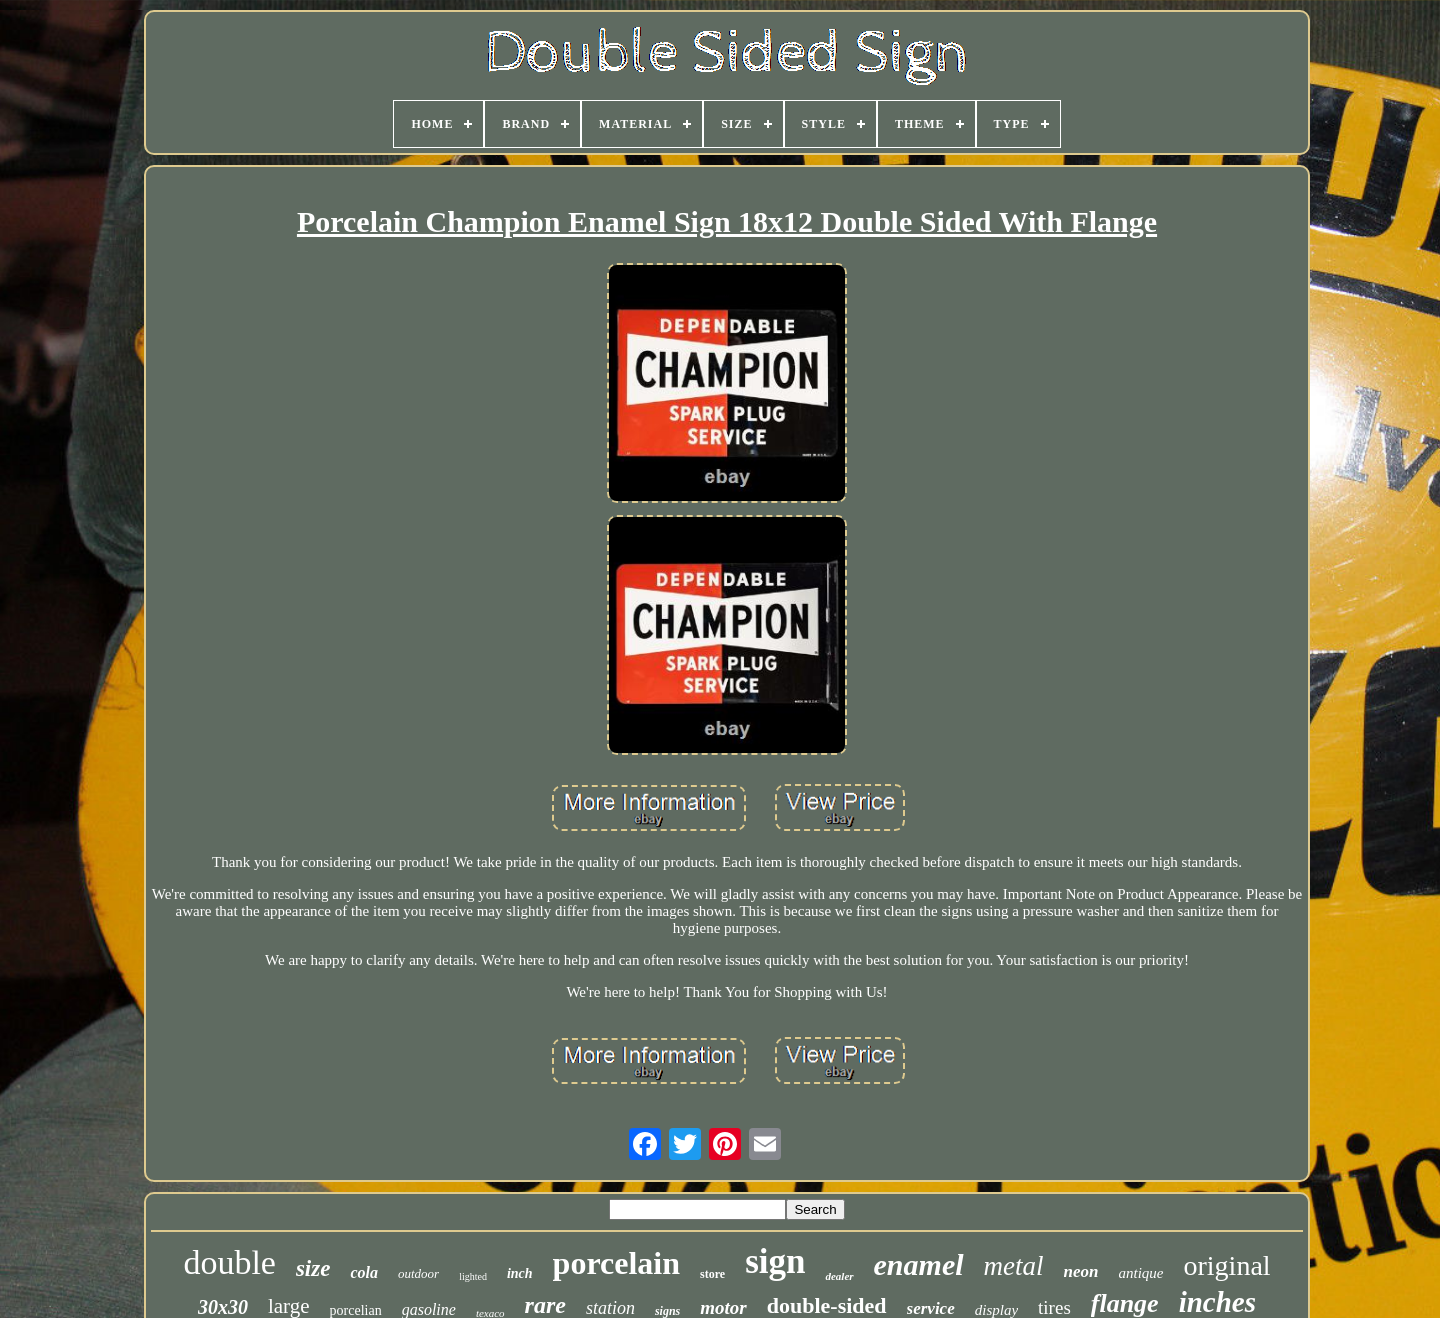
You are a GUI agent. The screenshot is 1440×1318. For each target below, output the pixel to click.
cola (364, 1272)
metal (1014, 1266)
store (712, 1274)
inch (520, 1273)
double (229, 1262)
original (1227, 1265)
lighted (473, 1276)
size (313, 1268)
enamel (919, 1264)
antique (1141, 1273)
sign (775, 1261)
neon (1081, 1271)
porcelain (616, 1263)
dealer (839, 1276)
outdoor (418, 1273)
